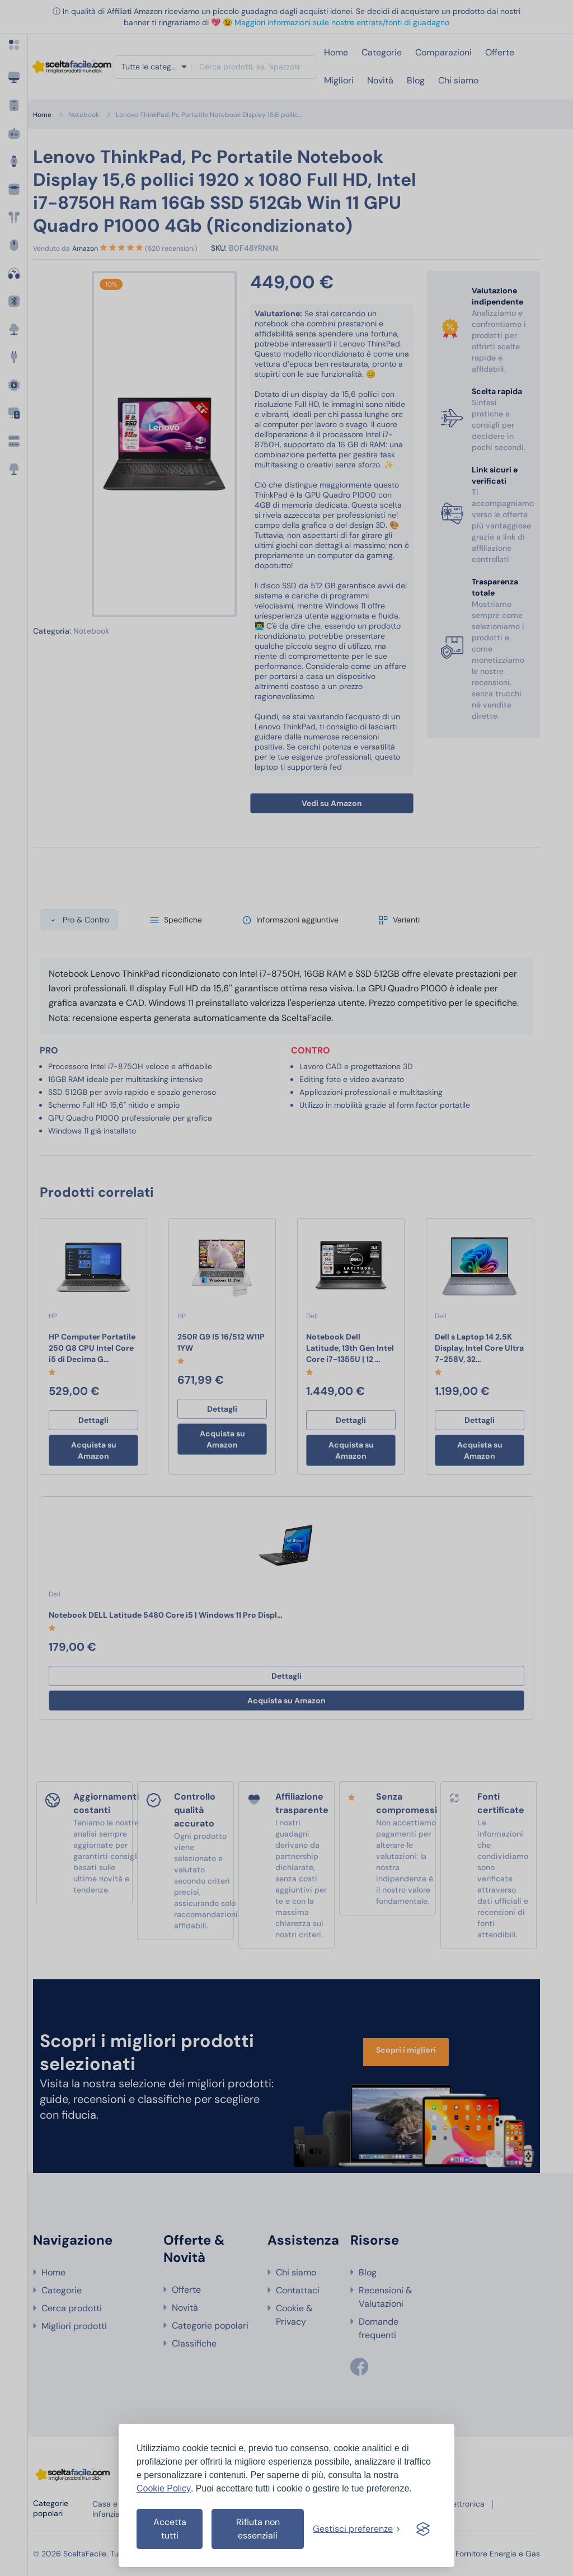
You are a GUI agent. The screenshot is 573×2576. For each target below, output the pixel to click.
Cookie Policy (164, 2488)
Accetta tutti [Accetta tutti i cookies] (169, 2528)
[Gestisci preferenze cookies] (357, 2529)
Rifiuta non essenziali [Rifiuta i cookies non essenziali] (258, 2528)
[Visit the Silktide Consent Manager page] (423, 2529)
